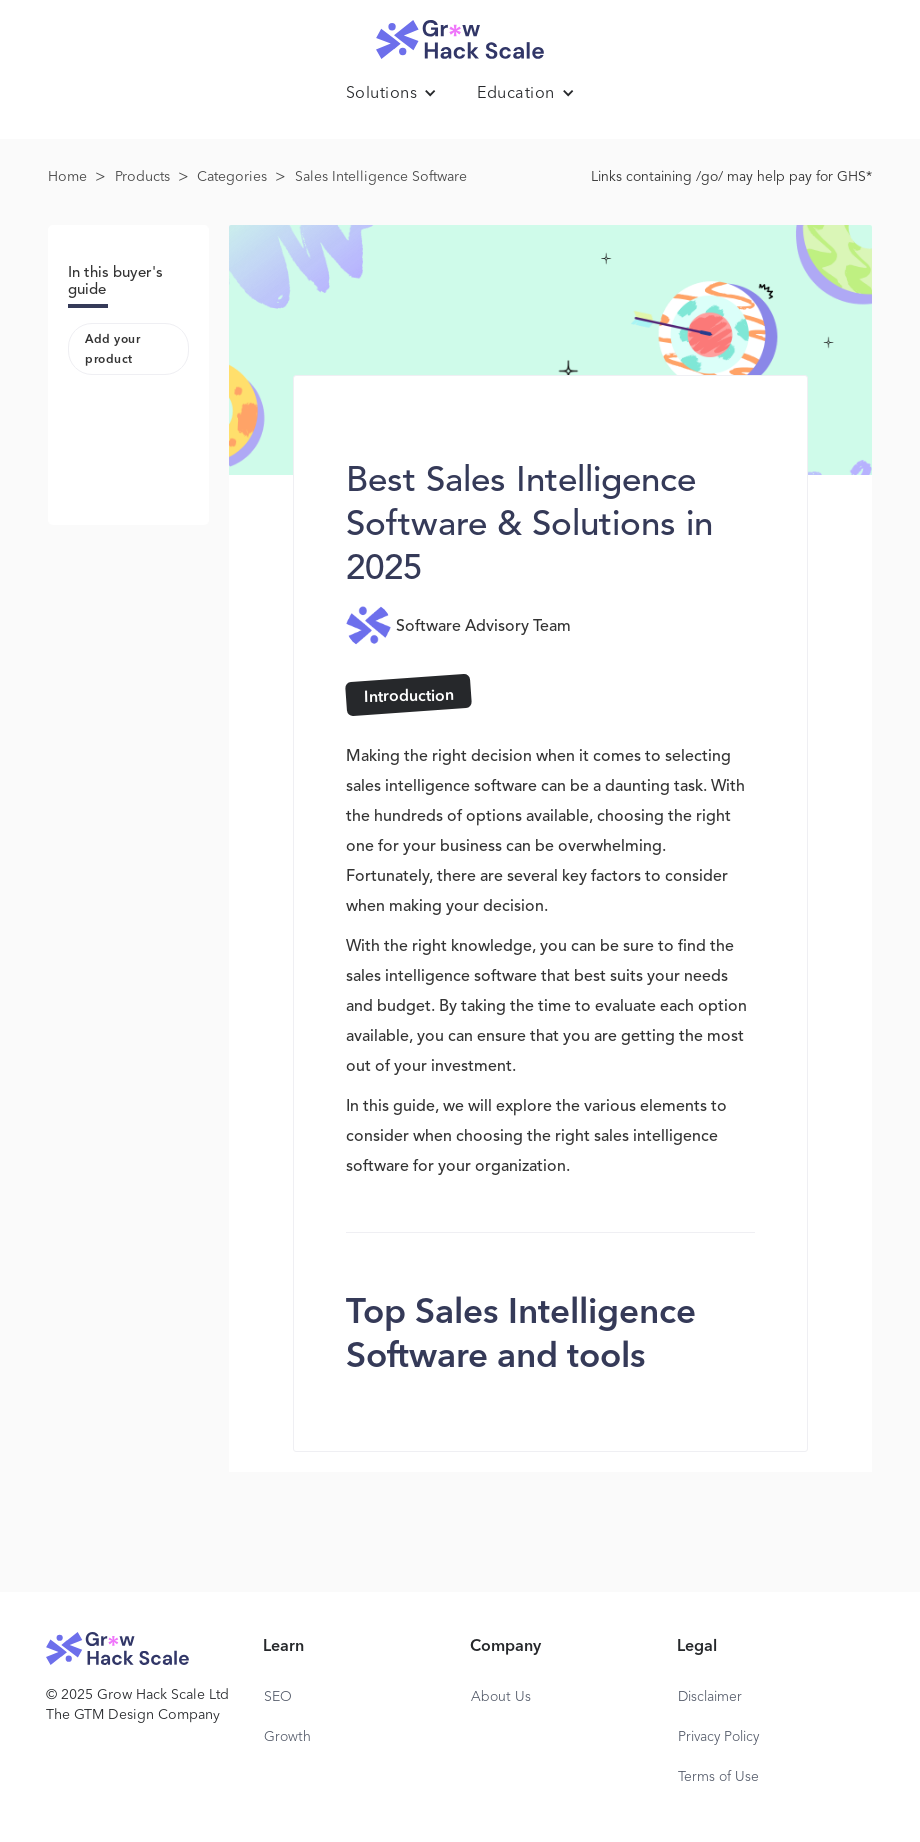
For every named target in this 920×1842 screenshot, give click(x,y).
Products (142, 177)
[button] (392, 94)
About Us (501, 1697)
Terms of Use (718, 1777)
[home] (460, 34)
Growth (287, 1737)
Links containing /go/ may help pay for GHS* (731, 177)
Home (67, 177)
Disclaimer (710, 1697)
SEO (278, 1697)
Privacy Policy (718, 1737)
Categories (232, 177)
